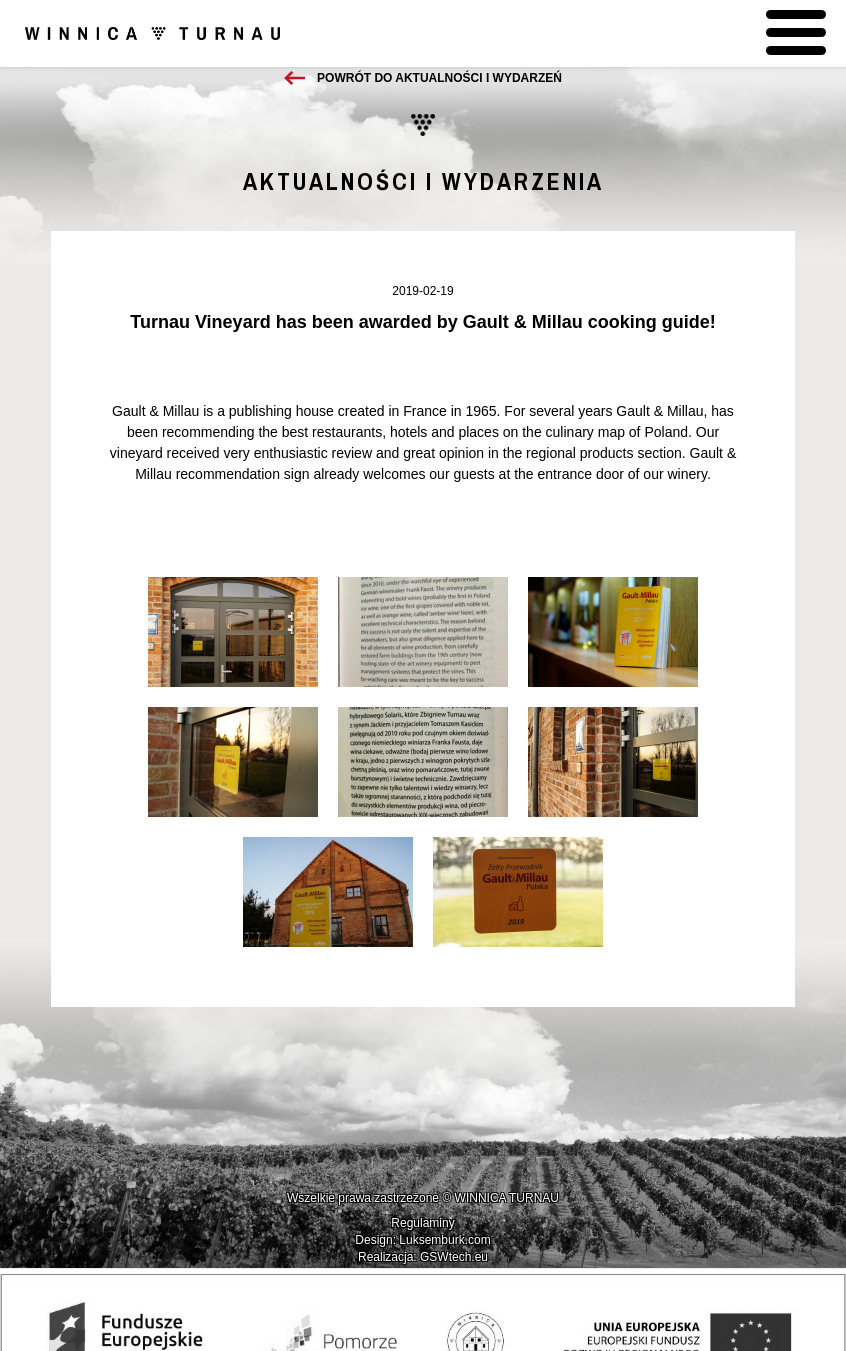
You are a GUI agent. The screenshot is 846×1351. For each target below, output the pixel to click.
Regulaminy (422, 1223)
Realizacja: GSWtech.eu (423, 1257)
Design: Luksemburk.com (422, 1240)
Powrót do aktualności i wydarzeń (439, 78)
